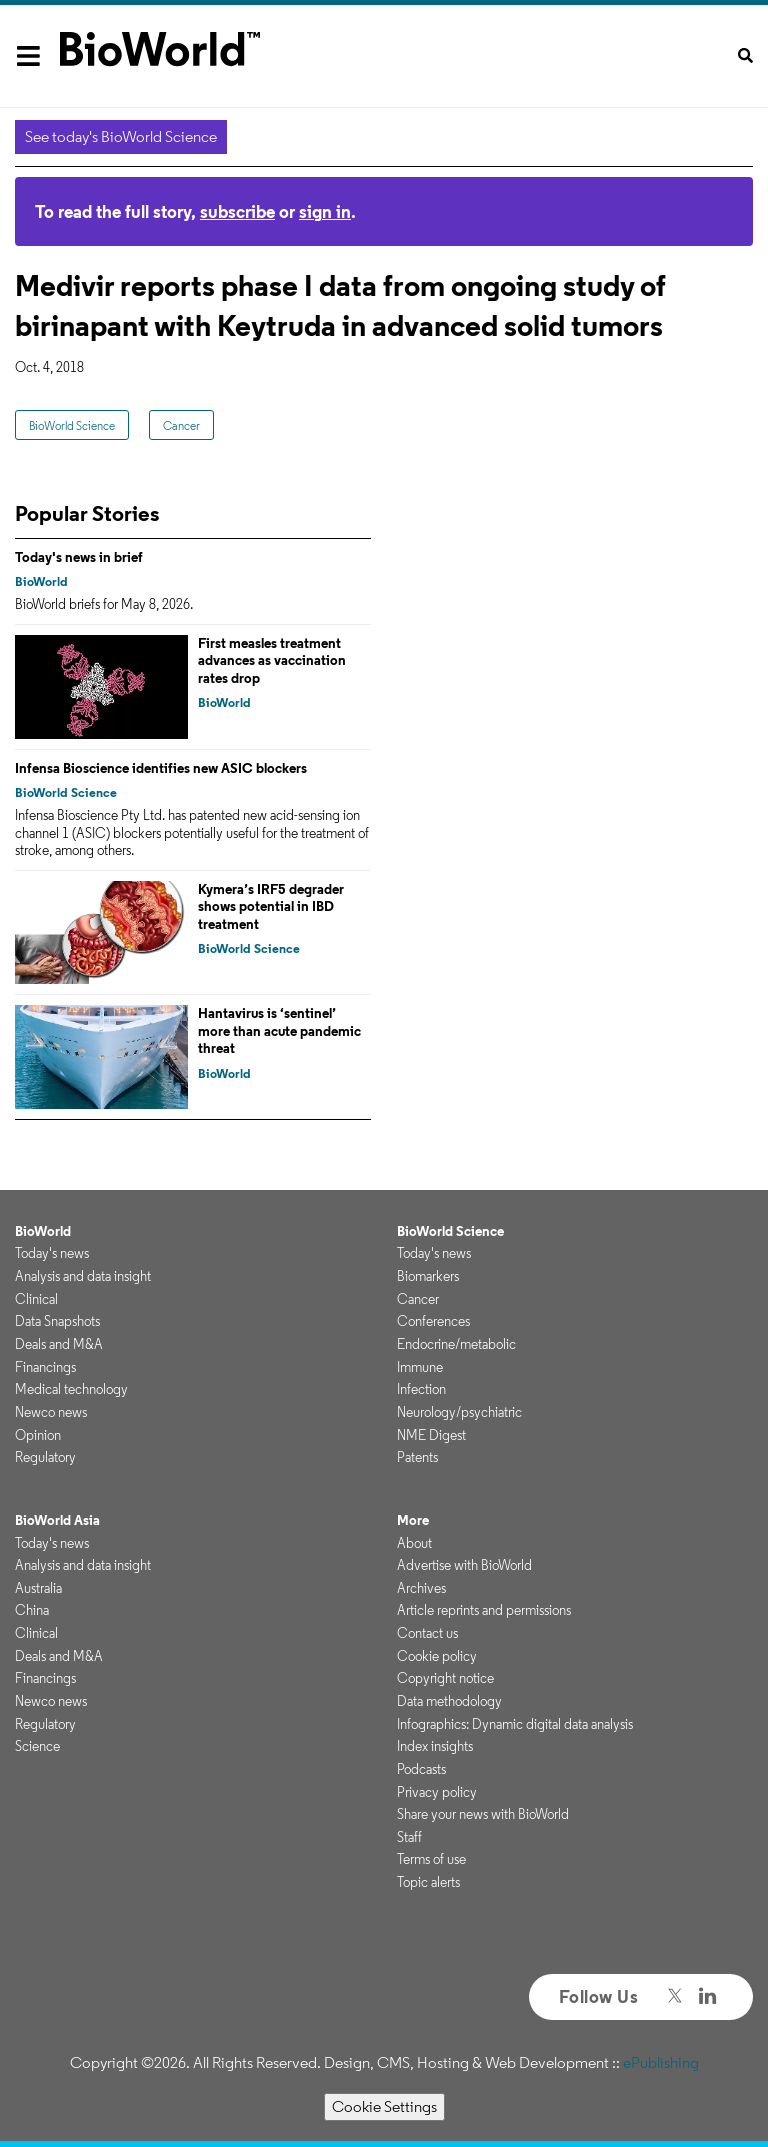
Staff (409, 1837)
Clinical (36, 1299)
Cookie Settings (384, 2106)
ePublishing (661, 2062)
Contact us (427, 1633)
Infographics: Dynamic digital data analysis (515, 1724)
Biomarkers (428, 1276)
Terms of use (431, 1859)
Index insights (435, 1746)
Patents (417, 1457)
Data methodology (449, 1701)
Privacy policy (437, 1792)
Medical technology (71, 1389)
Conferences (433, 1321)
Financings (45, 1367)
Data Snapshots (57, 1321)
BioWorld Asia (57, 1520)
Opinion (38, 1435)
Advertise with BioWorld (464, 1565)
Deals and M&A (59, 1344)
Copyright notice (445, 1678)
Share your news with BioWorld (483, 1814)
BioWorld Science (72, 425)
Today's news (52, 1253)
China (32, 1610)
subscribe (237, 211)
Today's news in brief (79, 557)
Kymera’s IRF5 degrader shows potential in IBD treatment (271, 906)
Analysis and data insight (83, 1276)
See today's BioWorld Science (121, 136)
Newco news (51, 1412)
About (414, 1543)
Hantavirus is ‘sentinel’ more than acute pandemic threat (279, 1030)
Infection (421, 1389)
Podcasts (421, 1769)
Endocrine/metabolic (456, 1344)
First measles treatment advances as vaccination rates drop (272, 660)
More (413, 1520)
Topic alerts (428, 1882)
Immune (420, 1367)
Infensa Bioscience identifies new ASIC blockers (161, 768)
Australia (38, 1588)
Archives (421, 1588)
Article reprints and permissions (484, 1610)
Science (37, 1746)
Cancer (181, 425)
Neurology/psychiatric (459, 1412)
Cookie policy (437, 1656)
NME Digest (431, 1435)
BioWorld (41, 581)
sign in (325, 211)
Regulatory (45, 1457)
